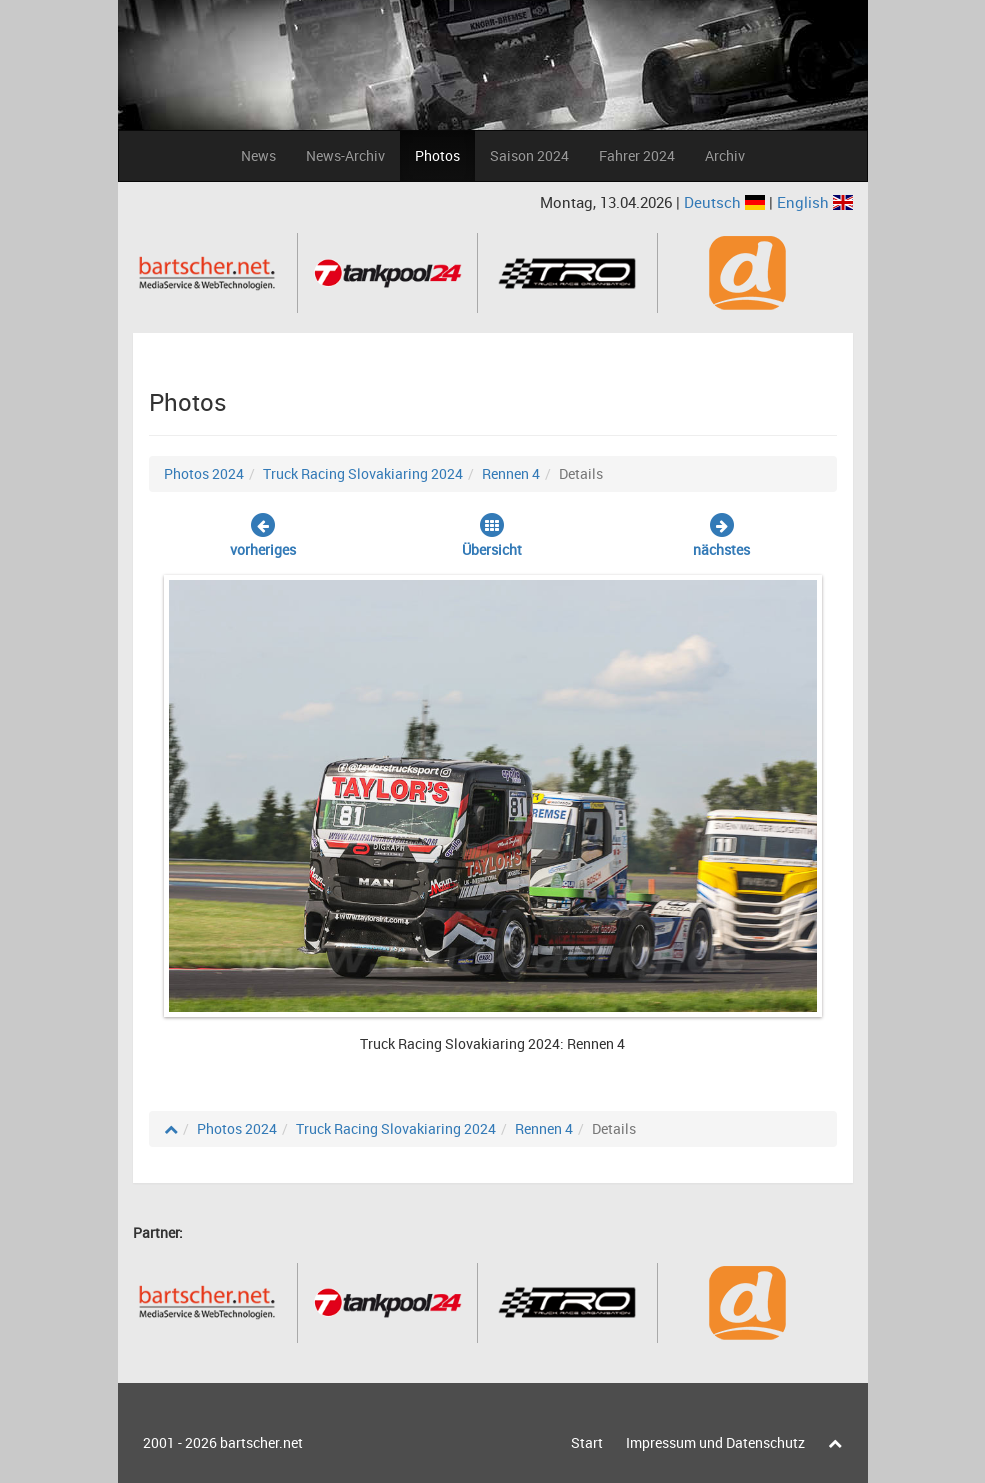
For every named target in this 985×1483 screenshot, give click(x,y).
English (815, 202)
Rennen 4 (511, 473)
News (258, 155)
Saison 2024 (529, 155)
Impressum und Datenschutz (715, 1442)
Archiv (725, 155)
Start (587, 1442)
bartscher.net (261, 1442)
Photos (437, 155)
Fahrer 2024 (637, 155)
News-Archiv (345, 155)
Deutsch (726, 202)
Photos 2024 (204, 473)
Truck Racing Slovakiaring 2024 (363, 473)
